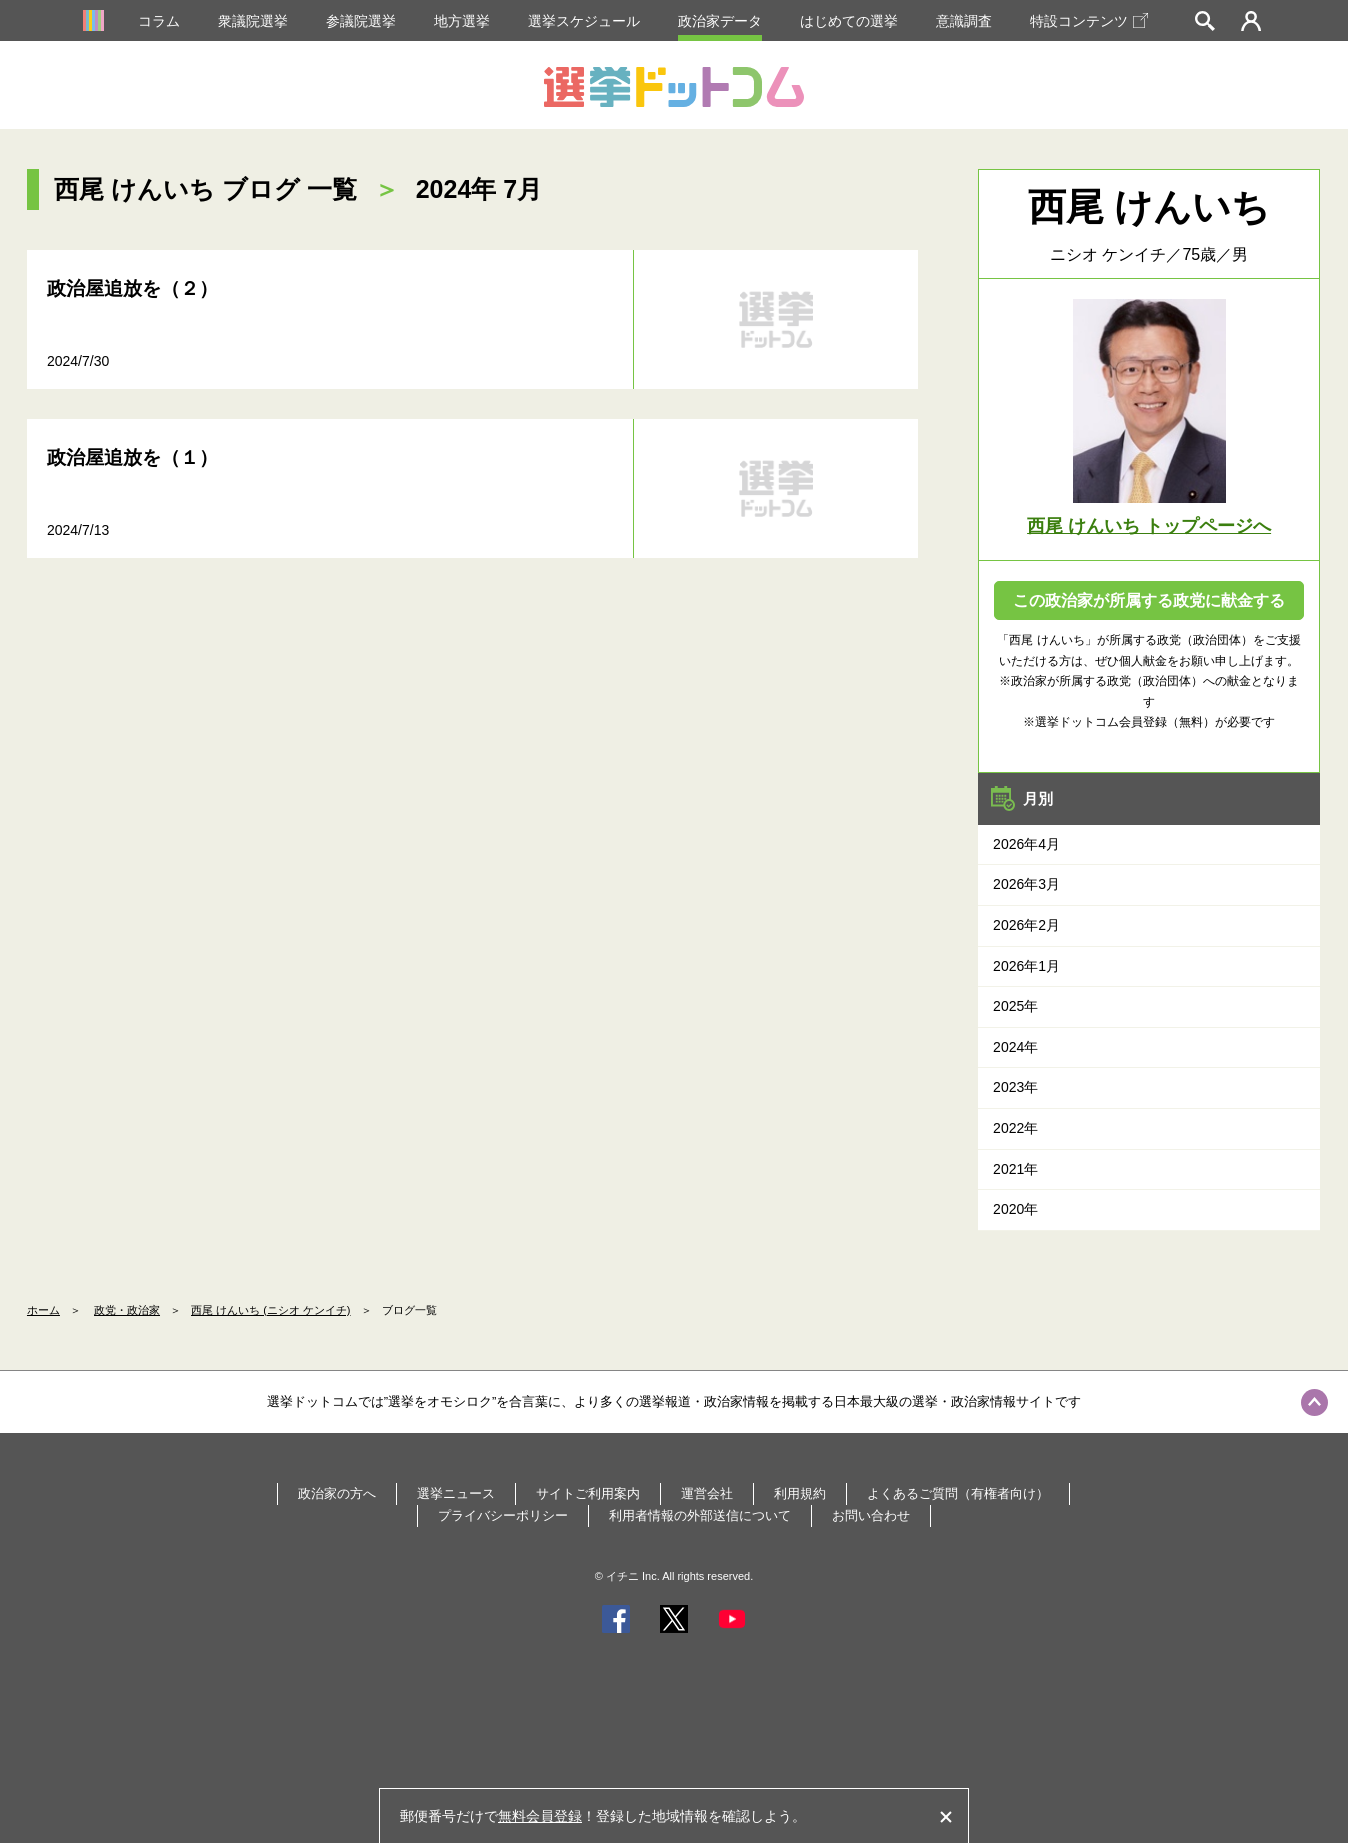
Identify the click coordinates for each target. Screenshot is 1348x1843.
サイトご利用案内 (588, 1493)
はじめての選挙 (849, 21)
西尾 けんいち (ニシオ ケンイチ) (271, 1310)
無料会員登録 (540, 1816)
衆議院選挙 (253, 21)
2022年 (1015, 1128)
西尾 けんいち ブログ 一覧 (205, 189)
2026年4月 (1026, 844)
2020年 (1015, 1209)
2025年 (1015, 1006)
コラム (159, 21)
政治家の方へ (337, 1493)
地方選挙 (462, 21)
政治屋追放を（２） (132, 288)
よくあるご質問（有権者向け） (958, 1493)
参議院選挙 (361, 21)
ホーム (43, 1310)
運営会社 (707, 1493)
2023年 (1015, 1087)
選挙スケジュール (584, 21)
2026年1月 (1026, 966)
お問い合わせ (871, 1515)
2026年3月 (1026, 884)
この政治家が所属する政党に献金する (1149, 600)
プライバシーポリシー (503, 1515)
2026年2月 (1026, 925)
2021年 (1015, 1169)
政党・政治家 (127, 1310)
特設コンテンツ (1089, 21)
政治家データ (720, 21)
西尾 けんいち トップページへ (1149, 526)
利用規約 (800, 1493)
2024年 (1015, 1047)
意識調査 (964, 21)
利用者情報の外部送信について (700, 1515)
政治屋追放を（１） (132, 457)
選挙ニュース (456, 1493)
